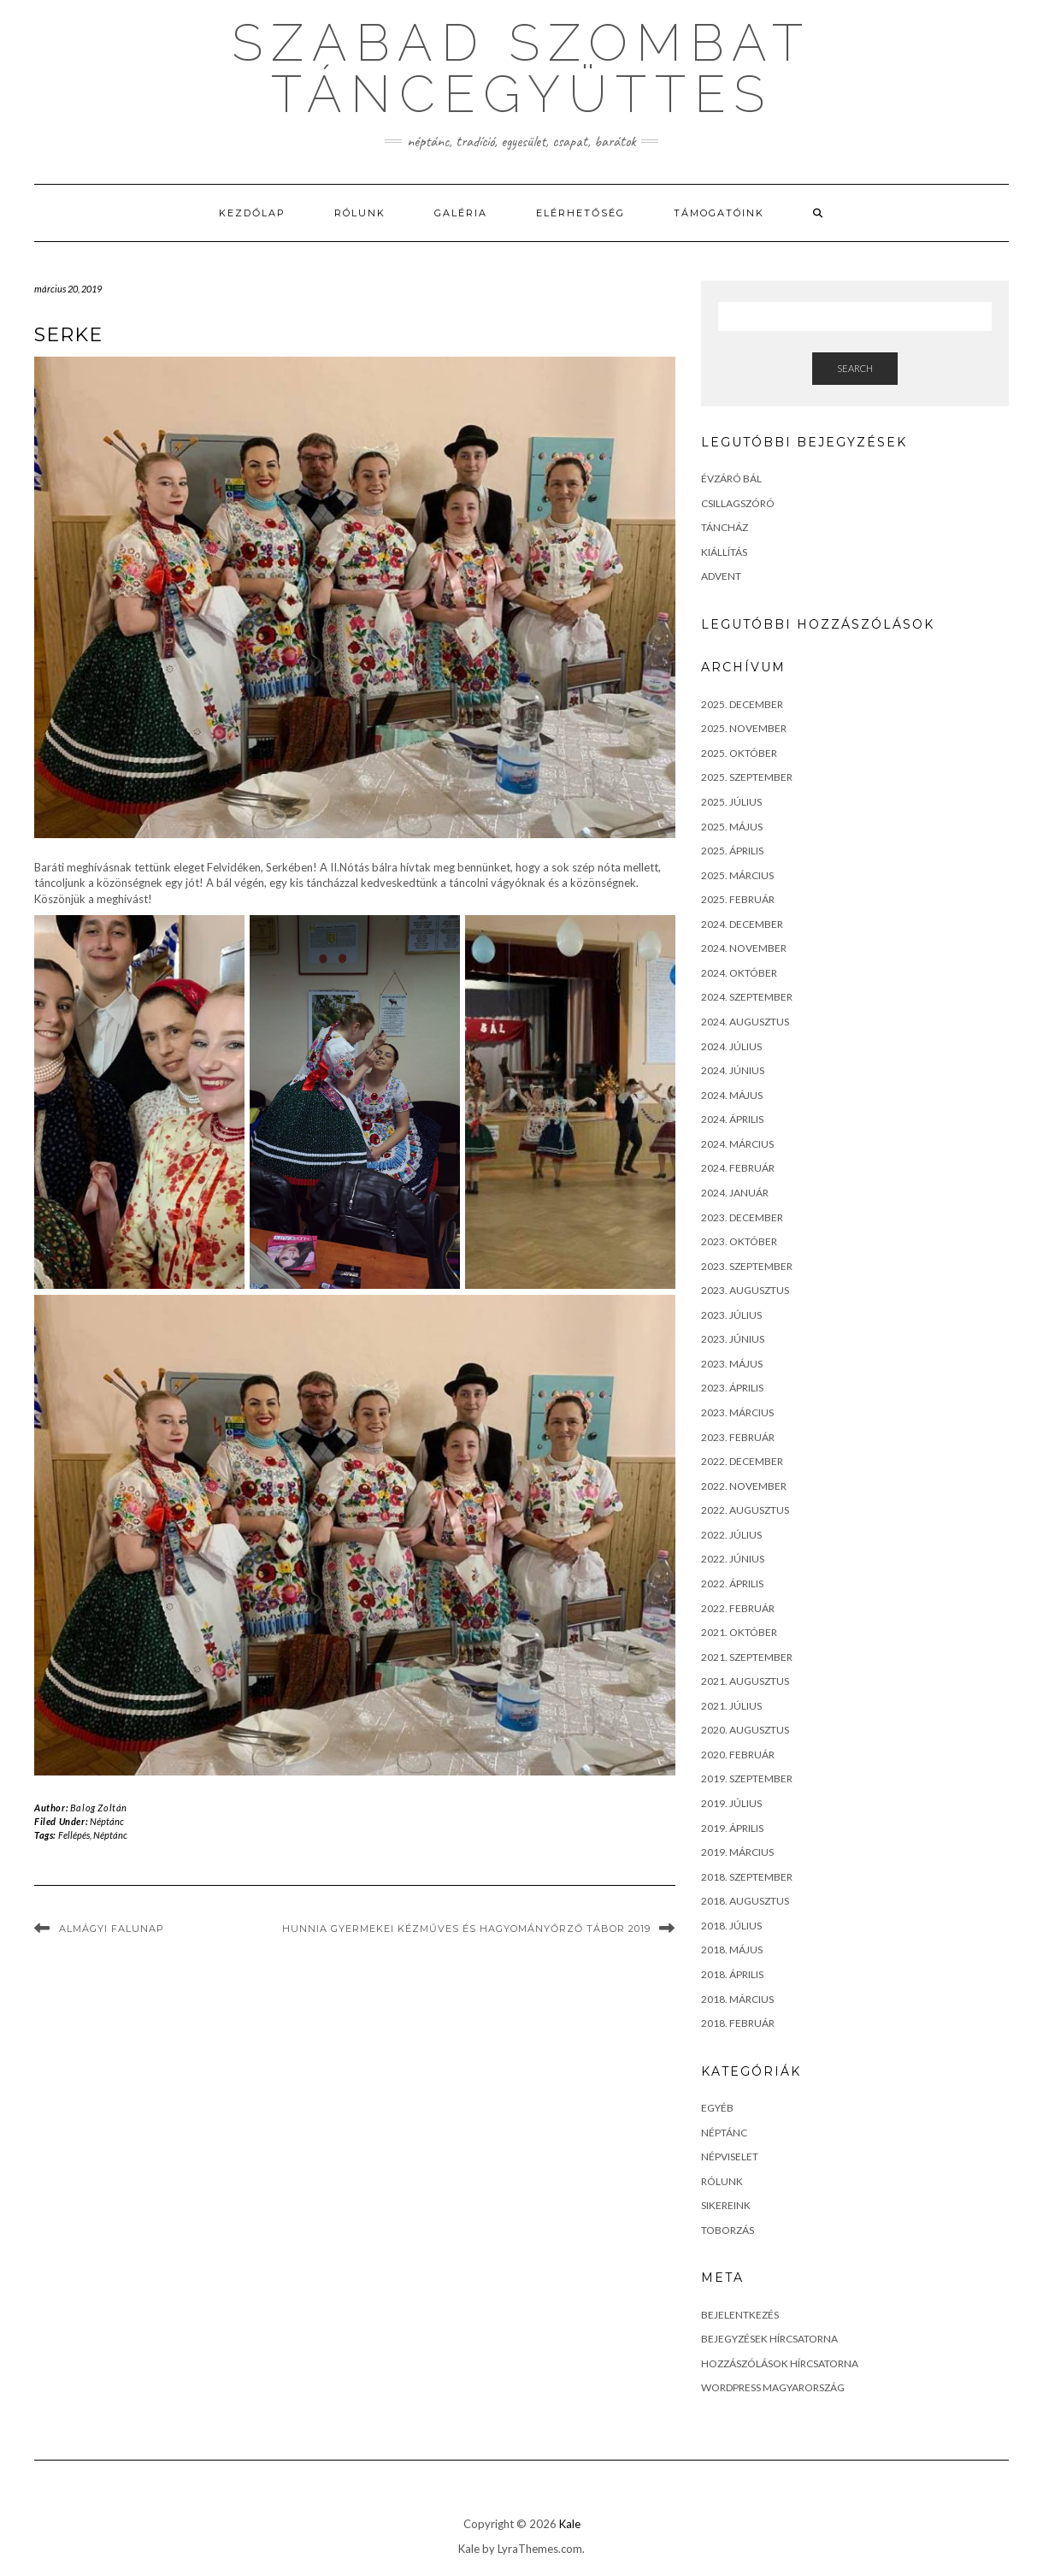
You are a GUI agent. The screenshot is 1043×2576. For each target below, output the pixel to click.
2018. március (737, 1999)
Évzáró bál (731, 478)
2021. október (739, 1632)
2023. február (738, 1437)
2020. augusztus (745, 1729)
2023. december (742, 1217)
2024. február (738, 1167)
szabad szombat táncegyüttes (521, 68)
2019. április (732, 1828)
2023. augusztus (745, 1290)
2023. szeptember (747, 1266)
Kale (569, 2524)
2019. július (731, 1803)
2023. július (731, 1315)
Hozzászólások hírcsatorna (779, 2363)
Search (855, 368)
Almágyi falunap (111, 1929)
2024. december (742, 924)
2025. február (738, 899)
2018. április (732, 1974)
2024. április (732, 1119)
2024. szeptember (747, 996)
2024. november (744, 948)
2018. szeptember (747, 1876)
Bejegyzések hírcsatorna (769, 2338)
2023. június (732, 1338)
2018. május (732, 1949)
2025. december (742, 704)
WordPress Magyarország (773, 2387)
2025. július (731, 801)
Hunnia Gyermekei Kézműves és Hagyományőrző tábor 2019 (466, 1929)
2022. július (731, 1534)
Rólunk (360, 213)
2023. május (732, 1363)
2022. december (742, 1461)
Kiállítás (724, 552)
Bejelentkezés (740, 2314)
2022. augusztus (745, 1510)
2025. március (737, 875)
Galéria (460, 213)
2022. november (744, 1486)
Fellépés (74, 1834)
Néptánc (107, 1821)
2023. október (739, 1241)
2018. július (731, 1925)
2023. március (737, 1412)
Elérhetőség (580, 213)
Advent (721, 576)
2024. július (731, 1046)
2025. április (732, 850)
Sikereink (726, 2205)
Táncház (724, 527)
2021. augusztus (745, 1681)
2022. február (738, 1608)
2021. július (731, 1705)
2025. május (732, 826)
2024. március (737, 1143)
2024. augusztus (745, 1021)
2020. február (738, 1754)
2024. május (732, 1095)
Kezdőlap (252, 213)
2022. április (732, 1583)
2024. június (732, 1070)
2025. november (744, 728)
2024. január (735, 1192)
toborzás (727, 2230)
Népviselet (729, 2156)
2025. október (739, 753)
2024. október (739, 972)
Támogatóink (719, 213)
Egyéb (717, 2107)
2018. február (738, 2023)
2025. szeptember (747, 777)
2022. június (732, 1558)
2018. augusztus (745, 1900)
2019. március (737, 1852)
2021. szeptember (747, 1657)
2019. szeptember (747, 1778)
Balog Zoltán (98, 1807)
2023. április (732, 1387)
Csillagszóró (738, 503)
